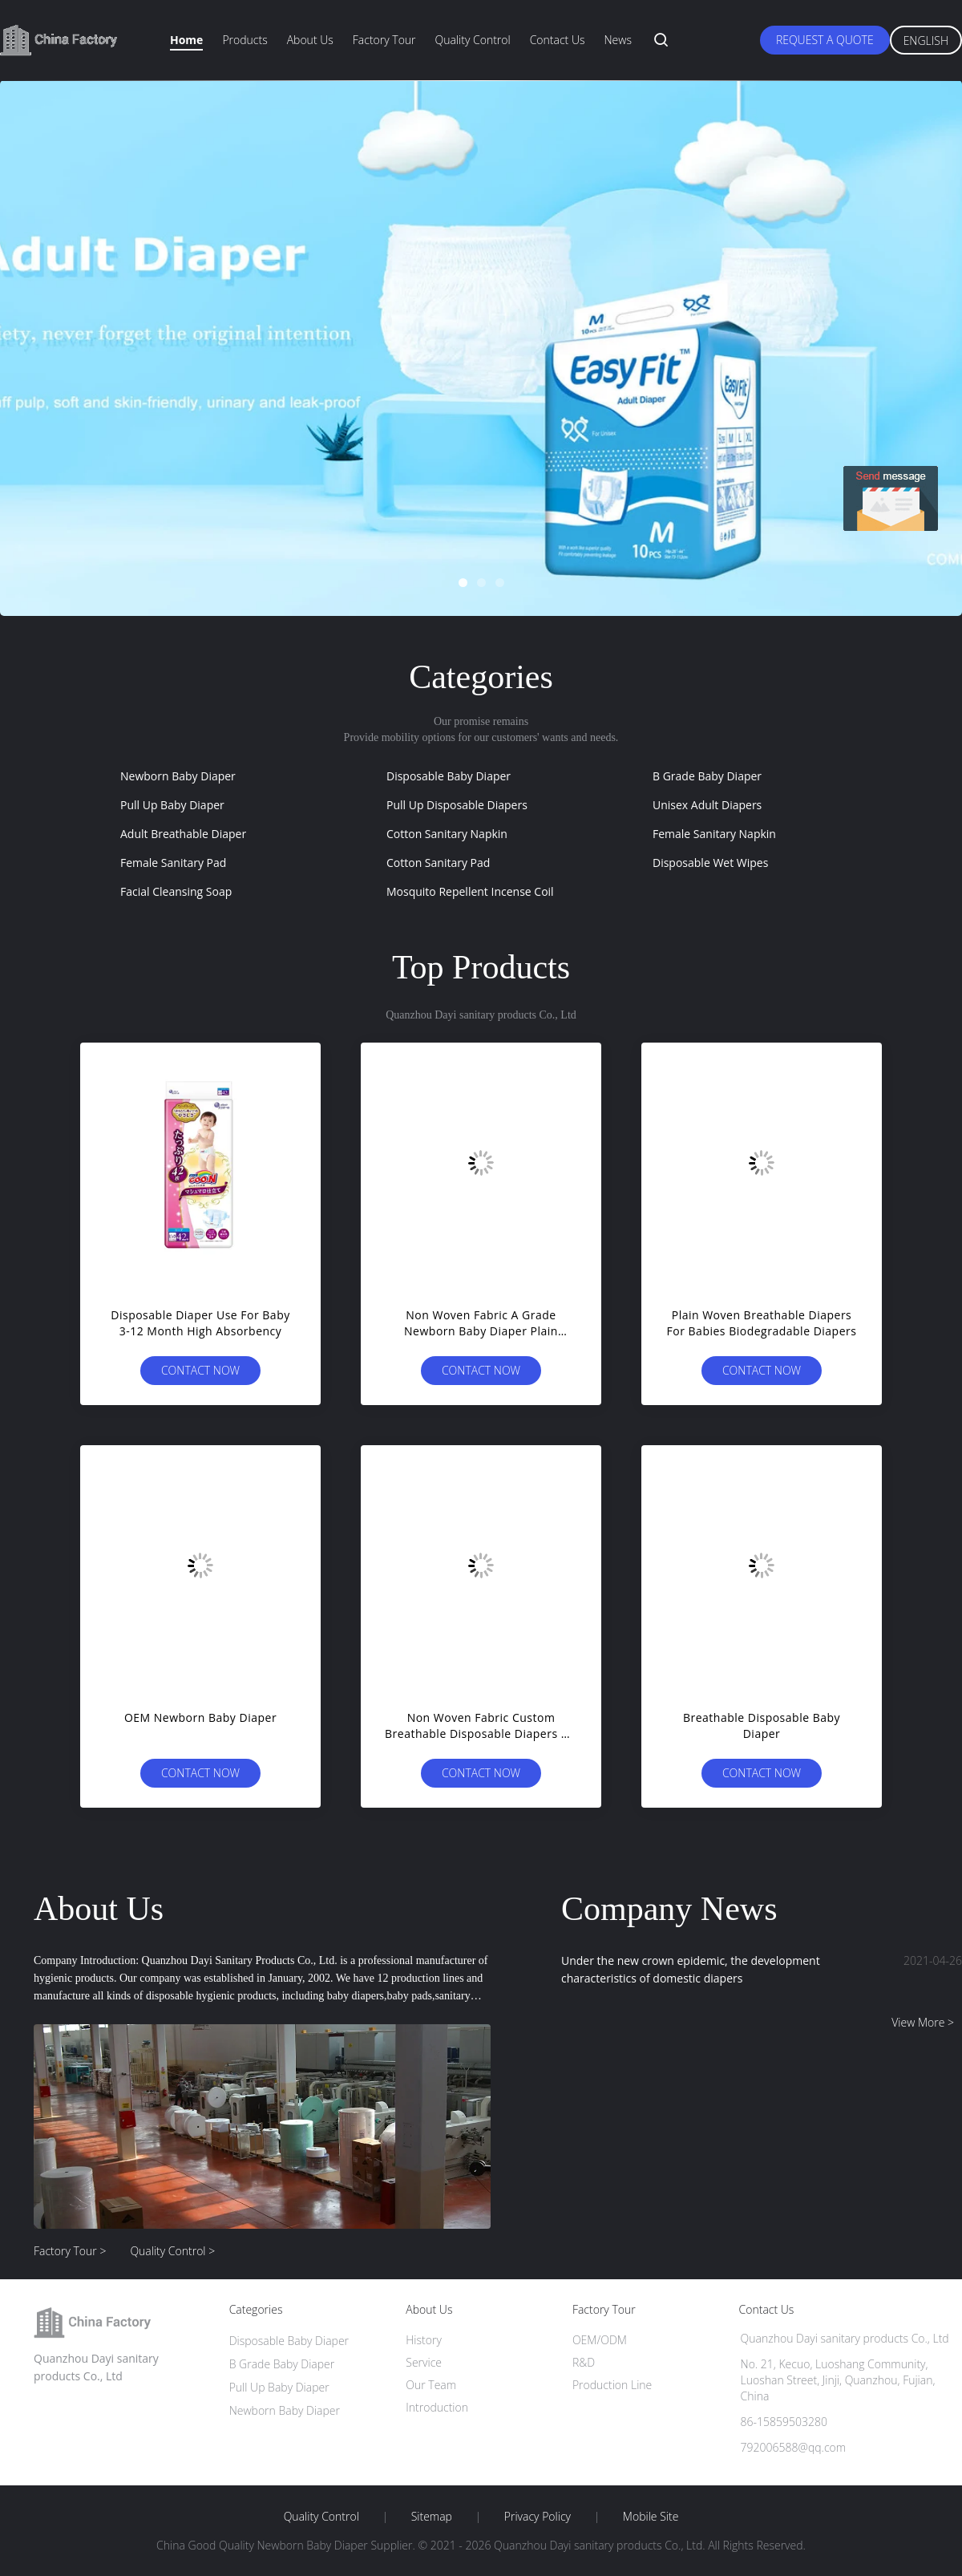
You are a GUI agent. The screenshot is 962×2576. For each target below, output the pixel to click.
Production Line (612, 2384)
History (424, 2339)
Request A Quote (825, 39)
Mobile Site (650, 2516)
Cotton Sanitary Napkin (446, 833)
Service (424, 2362)
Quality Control (473, 39)
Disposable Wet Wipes (710, 862)
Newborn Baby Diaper (178, 776)
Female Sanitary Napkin (714, 833)
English (925, 40)
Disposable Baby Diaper (448, 776)
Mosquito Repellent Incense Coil (470, 891)
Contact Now (200, 1370)
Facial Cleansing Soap (176, 891)
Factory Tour (384, 39)
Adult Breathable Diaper (183, 833)
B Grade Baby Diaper (707, 776)
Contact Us (557, 39)
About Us (310, 39)
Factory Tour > (70, 2250)
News (617, 39)
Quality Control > (172, 2250)
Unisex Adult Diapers (707, 804)
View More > (922, 2022)
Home (186, 39)
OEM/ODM (599, 2339)
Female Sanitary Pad (173, 862)
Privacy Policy (537, 2516)
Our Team (431, 2384)
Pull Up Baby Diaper (172, 804)
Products (244, 39)
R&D (583, 2362)
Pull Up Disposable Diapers (456, 804)
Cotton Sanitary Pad (438, 862)
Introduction (437, 2407)
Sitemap (431, 2516)
